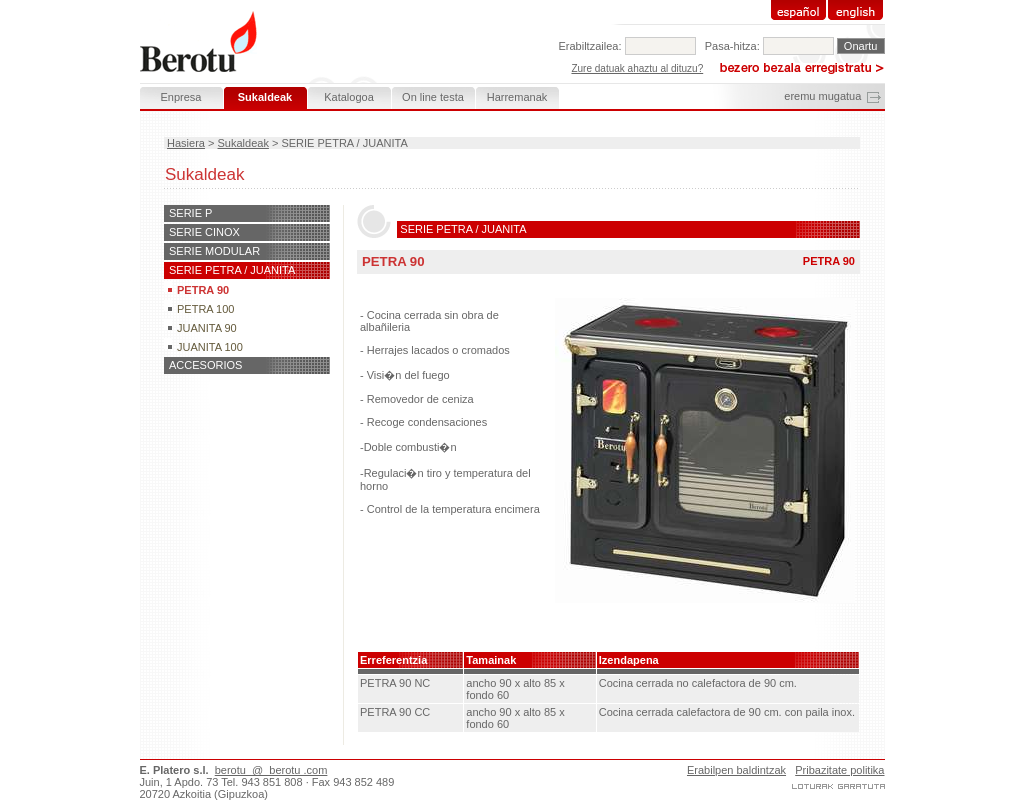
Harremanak (517, 97)
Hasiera (186, 143)
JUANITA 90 (207, 328)
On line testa (433, 97)
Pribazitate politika (839, 770)
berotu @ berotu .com (271, 770)
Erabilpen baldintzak (736, 770)
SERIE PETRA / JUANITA (232, 270)
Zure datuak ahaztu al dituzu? (637, 68)
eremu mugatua (822, 96)
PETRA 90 (203, 290)
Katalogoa (349, 97)
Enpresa (181, 97)
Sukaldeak (243, 143)
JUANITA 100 (210, 347)
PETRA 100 (205, 309)
